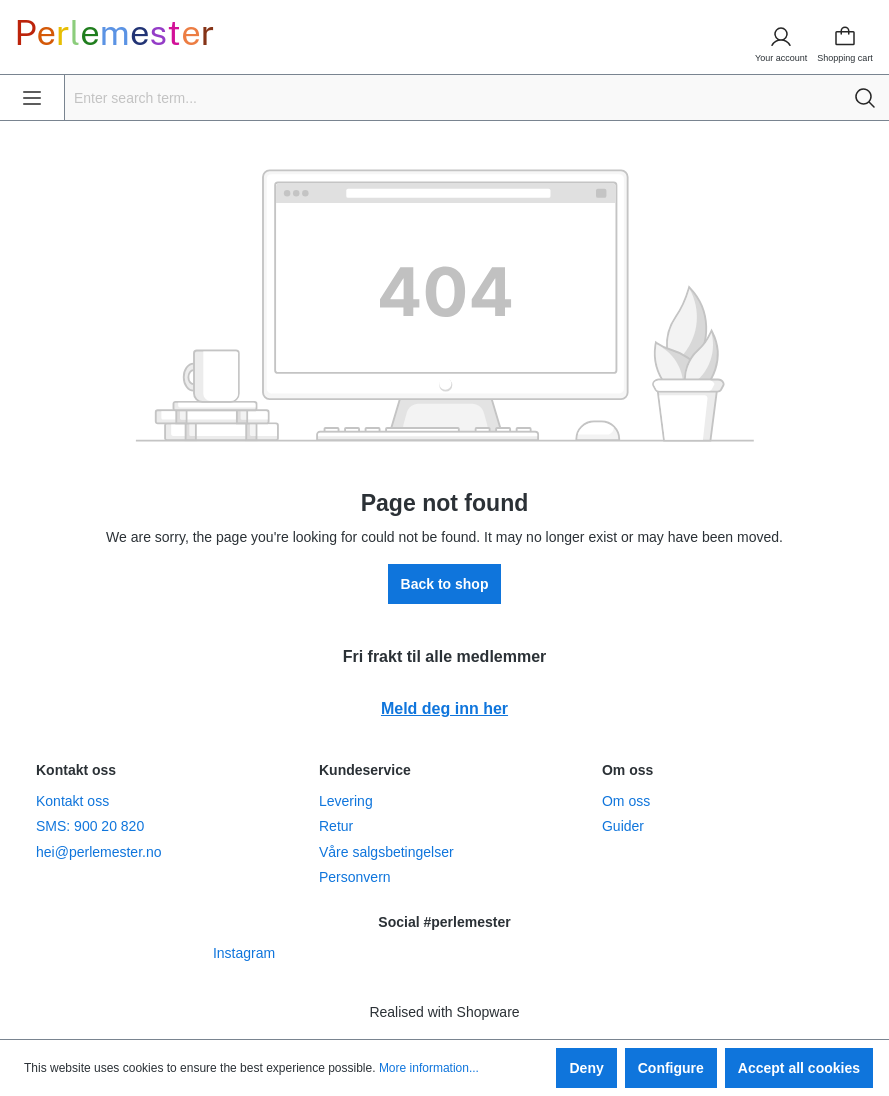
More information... (429, 1068)
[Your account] (781, 37)
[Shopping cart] (851, 37)
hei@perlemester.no (99, 852)
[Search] (865, 97)
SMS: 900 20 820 (90, 826)
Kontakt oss (72, 801)
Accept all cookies (799, 1068)
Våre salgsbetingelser (386, 852)
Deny (586, 1068)
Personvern (355, 877)
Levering (346, 801)
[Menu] (32, 97)
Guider (623, 826)
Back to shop (445, 584)
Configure (671, 1068)
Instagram (244, 953)
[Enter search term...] (453, 97)
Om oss (626, 801)
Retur (336, 826)
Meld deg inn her (444, 708)
